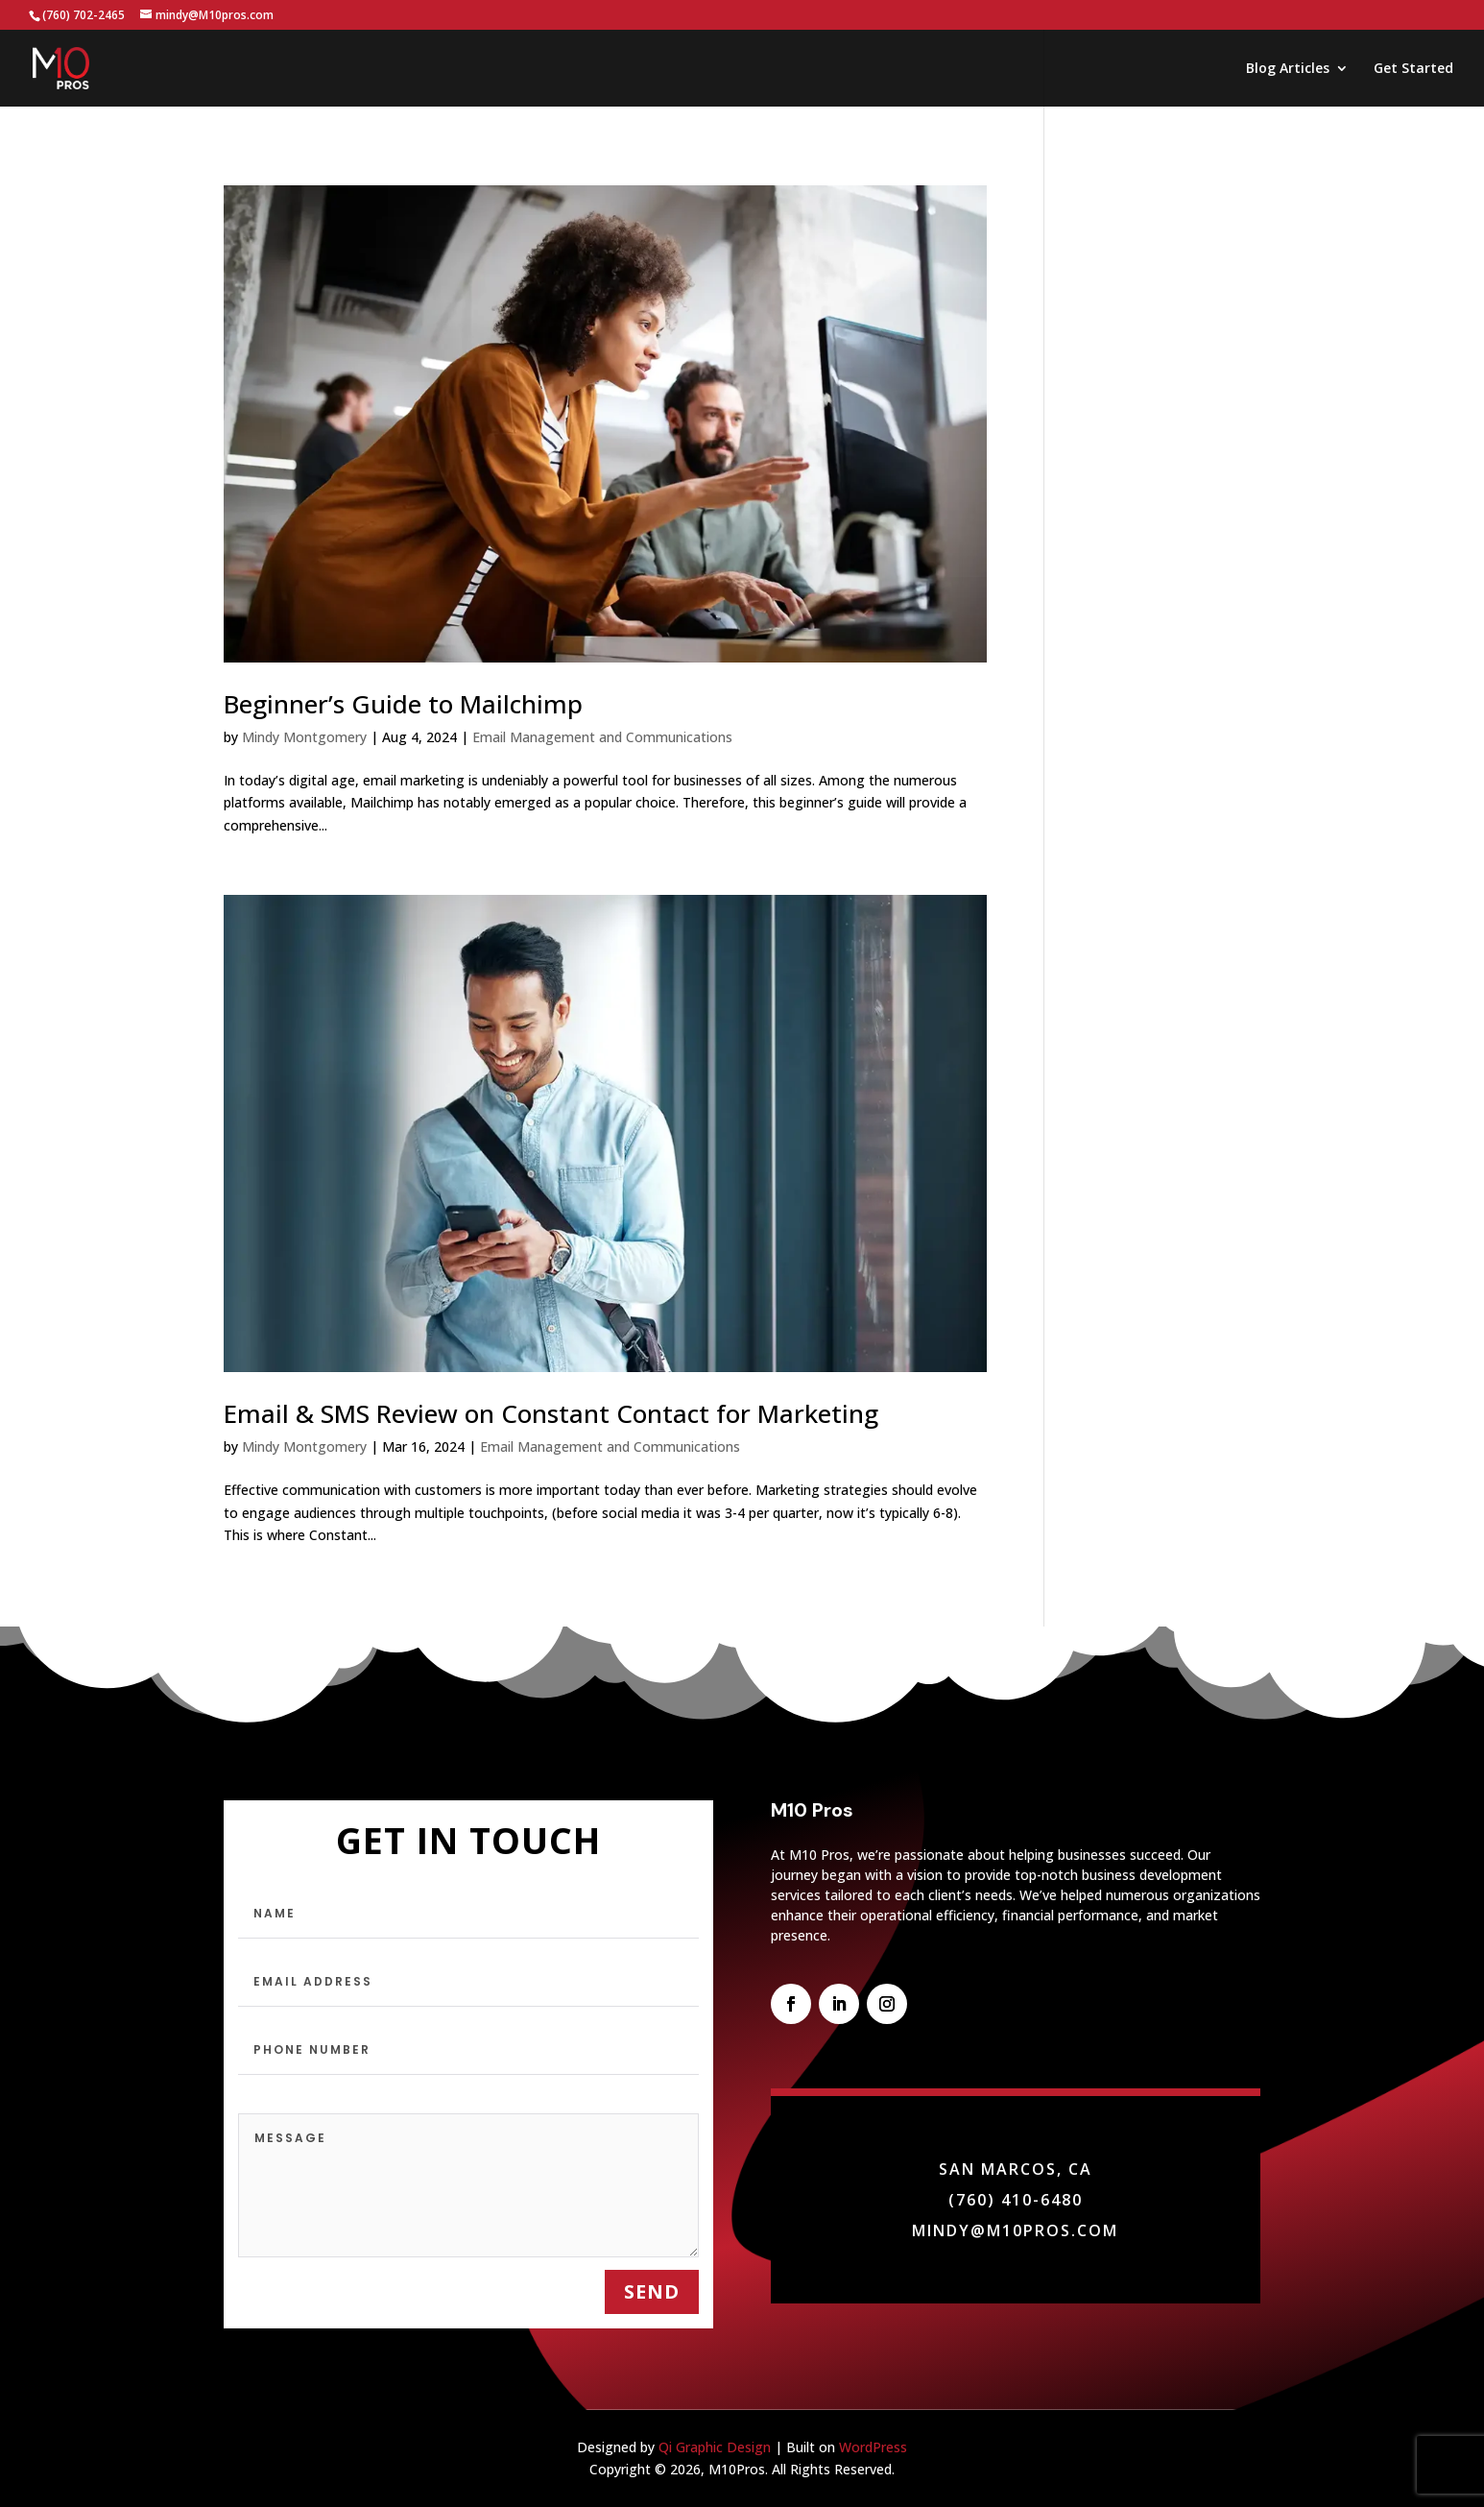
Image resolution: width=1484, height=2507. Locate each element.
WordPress (873, 2447)
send (652, 2291)
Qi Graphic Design (714, 2447)
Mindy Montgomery (304, 737)
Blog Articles (1287, 69)
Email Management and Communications (602, 737)
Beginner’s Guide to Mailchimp (403, 704)
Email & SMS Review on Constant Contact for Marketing (551, 1413)
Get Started (1413, 69)
